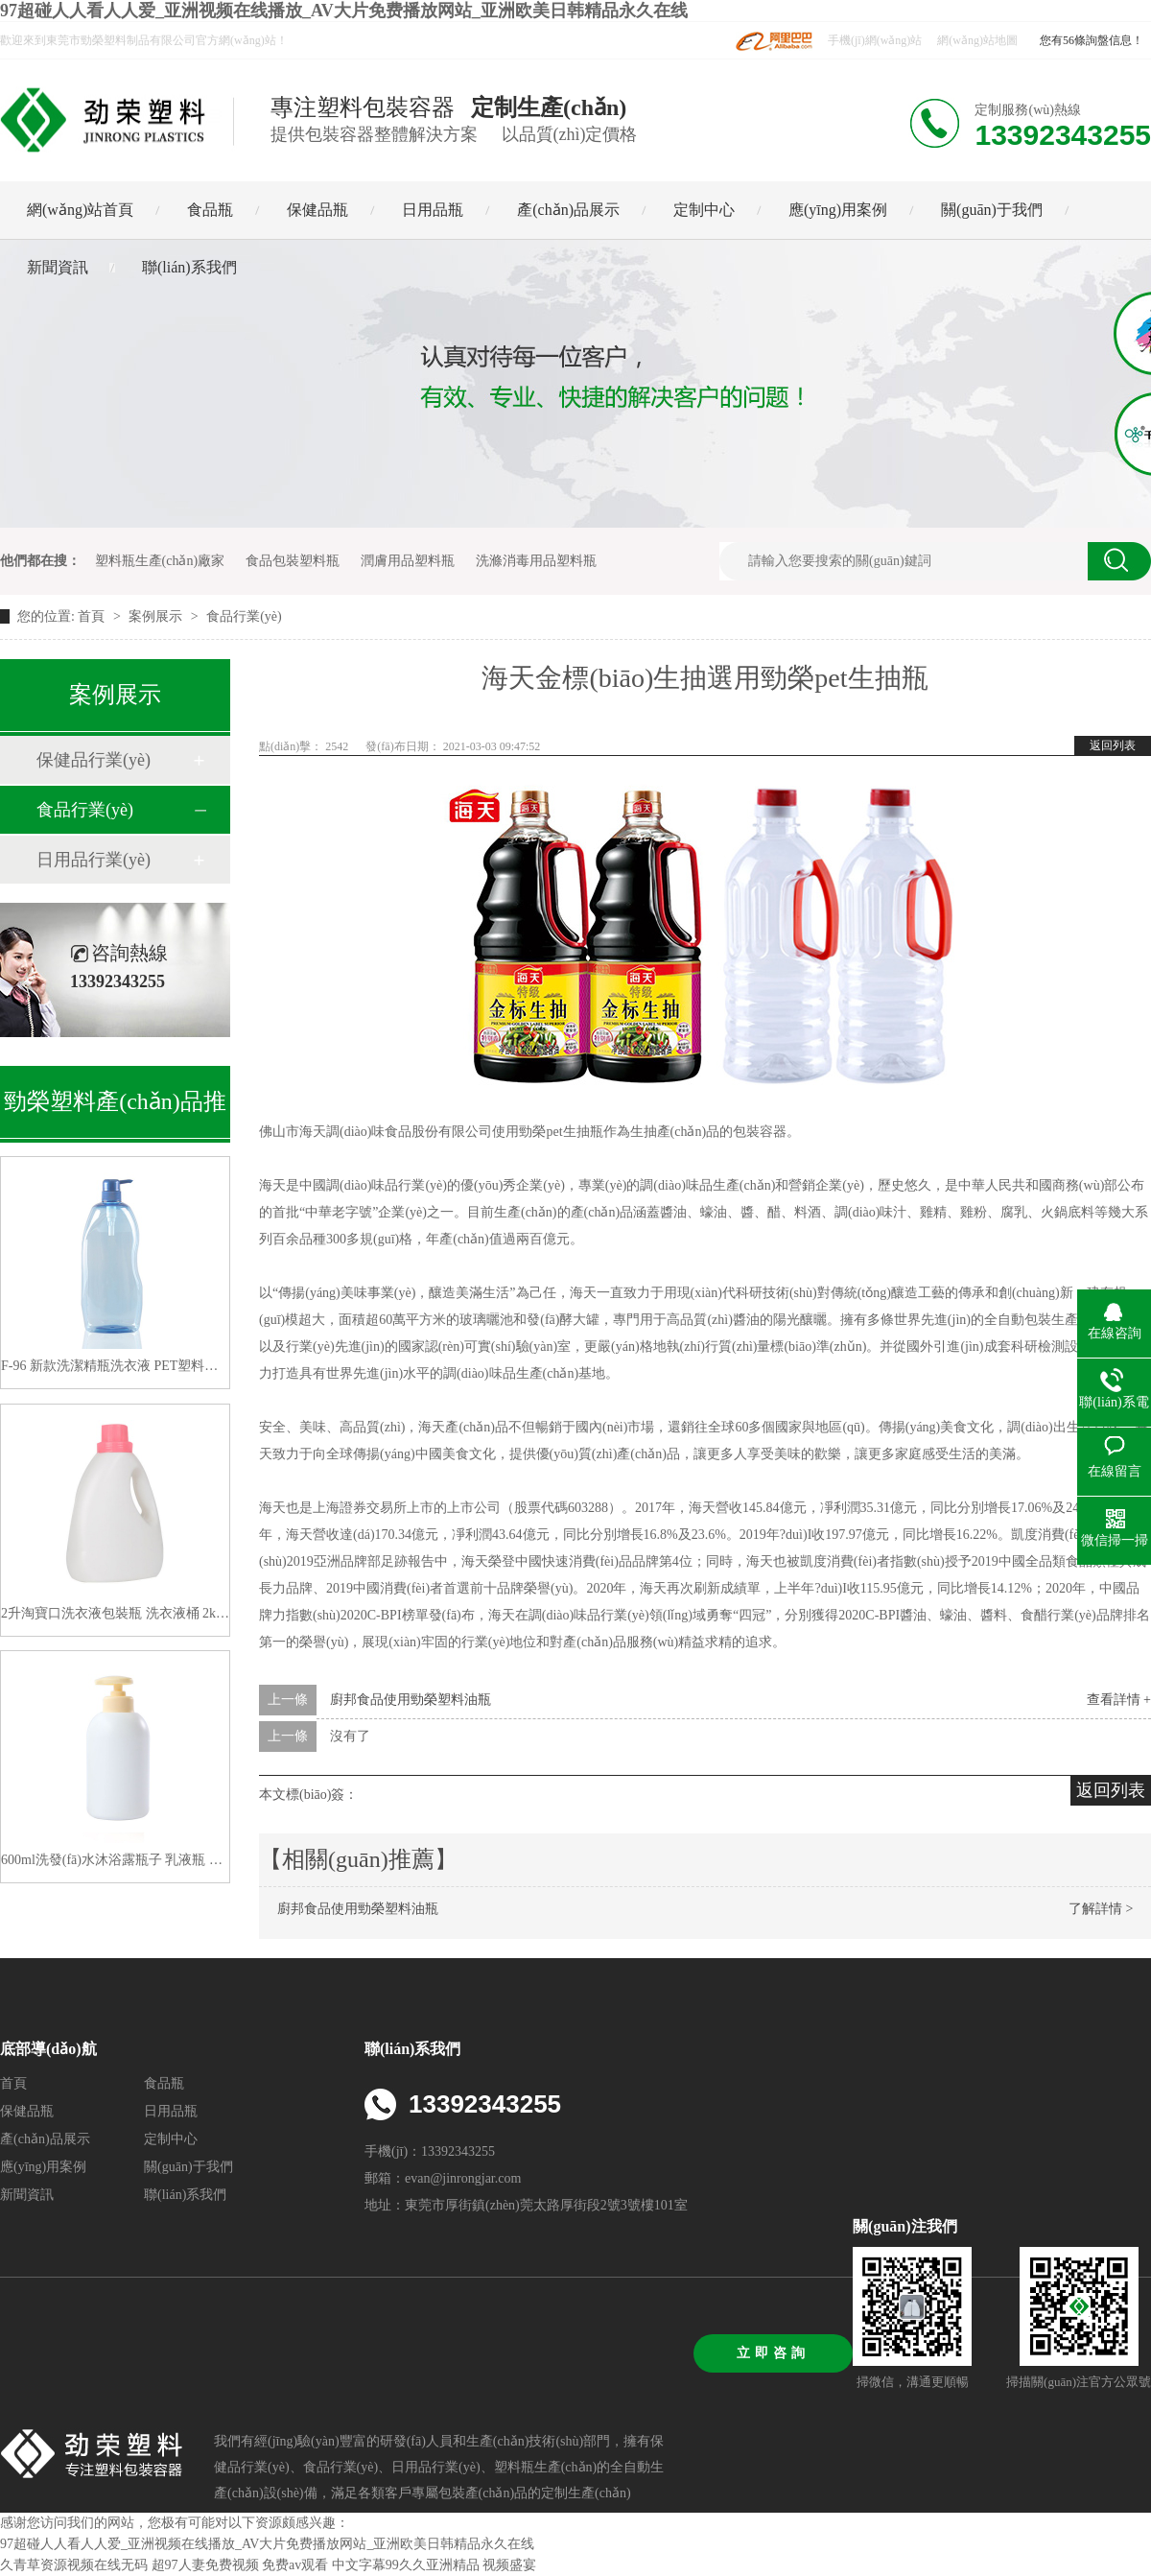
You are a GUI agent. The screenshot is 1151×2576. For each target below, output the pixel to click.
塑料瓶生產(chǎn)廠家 (160, 561)
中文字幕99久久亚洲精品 (406, 2565)
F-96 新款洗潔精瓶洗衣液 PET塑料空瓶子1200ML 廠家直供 (115, 1366)
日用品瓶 (432, 209)
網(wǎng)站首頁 (80, 209)
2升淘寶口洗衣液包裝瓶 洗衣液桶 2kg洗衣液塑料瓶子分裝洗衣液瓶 (115, 1613)
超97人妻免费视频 (205, 2565)
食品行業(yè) (244, 616)
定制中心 (704, 209)
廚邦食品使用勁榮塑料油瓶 (410, 1699)
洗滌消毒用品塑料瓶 (536, 561)
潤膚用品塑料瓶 (408, 561)
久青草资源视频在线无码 (74, 2565)
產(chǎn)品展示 (568, 209)
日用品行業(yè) (93, 859)
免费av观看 (295, 2565)
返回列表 (1113, 745)
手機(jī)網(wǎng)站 (875, 40)
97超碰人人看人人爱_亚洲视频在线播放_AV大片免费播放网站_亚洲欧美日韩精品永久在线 (344, 10)
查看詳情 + (1119, 1699)
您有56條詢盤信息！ (1091, 40)
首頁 (93, 616)
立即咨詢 (773, 2353)
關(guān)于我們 (992, 209)
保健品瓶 (317, 209)
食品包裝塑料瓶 (293, 561)
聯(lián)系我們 (189, 267)
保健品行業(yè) (93, 759)
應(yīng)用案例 (837, 209)
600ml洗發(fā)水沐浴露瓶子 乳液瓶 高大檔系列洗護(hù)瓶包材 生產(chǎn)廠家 (115, 1860)
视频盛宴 (509, 2565)
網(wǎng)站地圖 (977, 40)
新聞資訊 (57, 267)
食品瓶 (210, 209)
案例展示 (155, 616)
